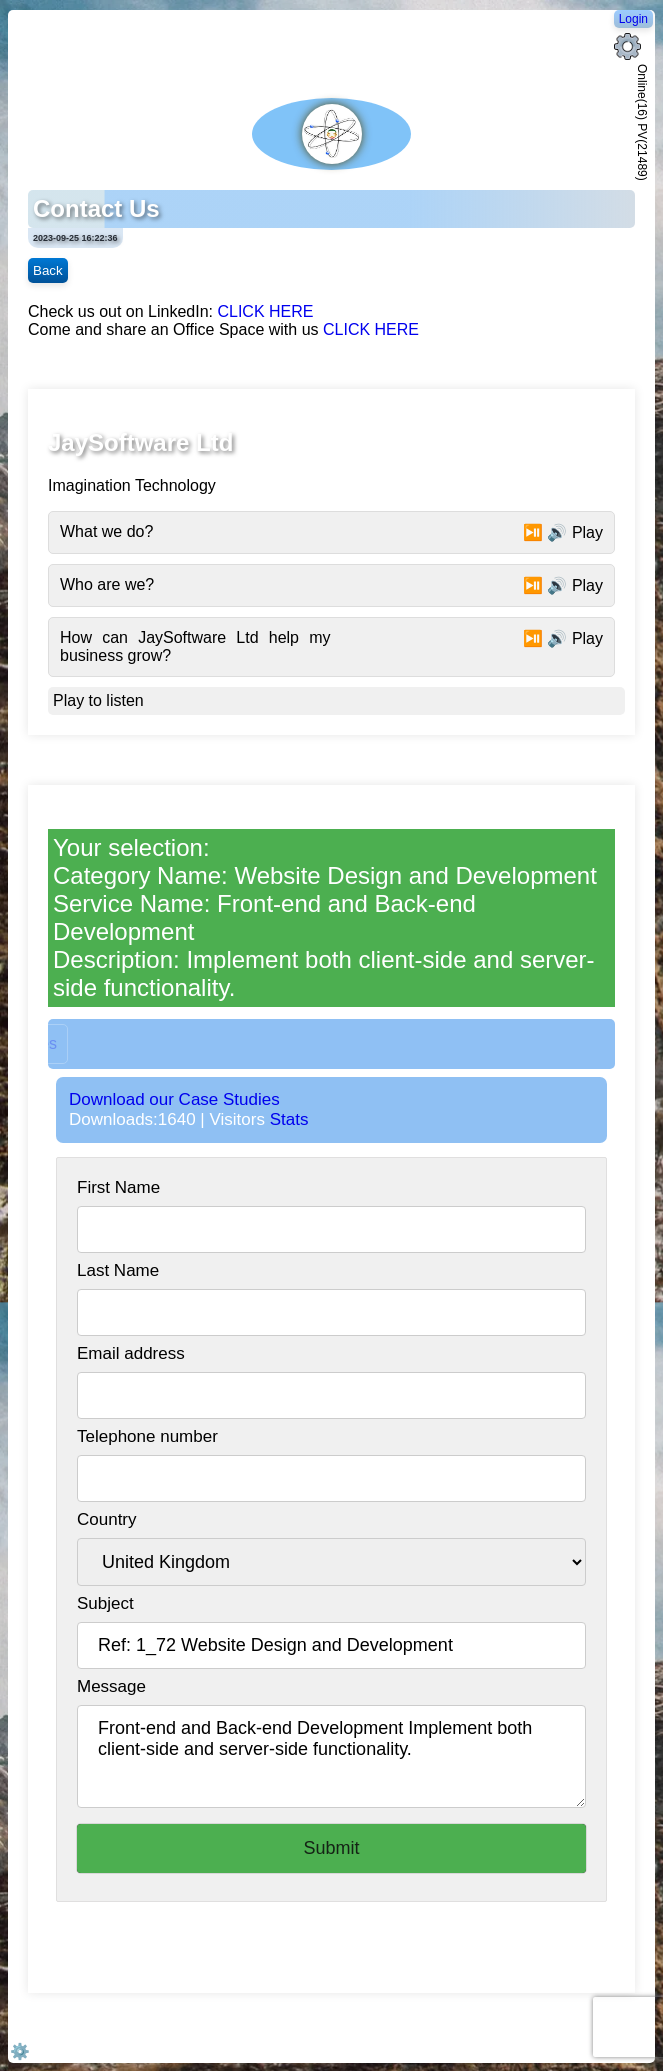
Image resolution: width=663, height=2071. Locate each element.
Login (633, 19)
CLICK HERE (265, 311)
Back (48, 270)
